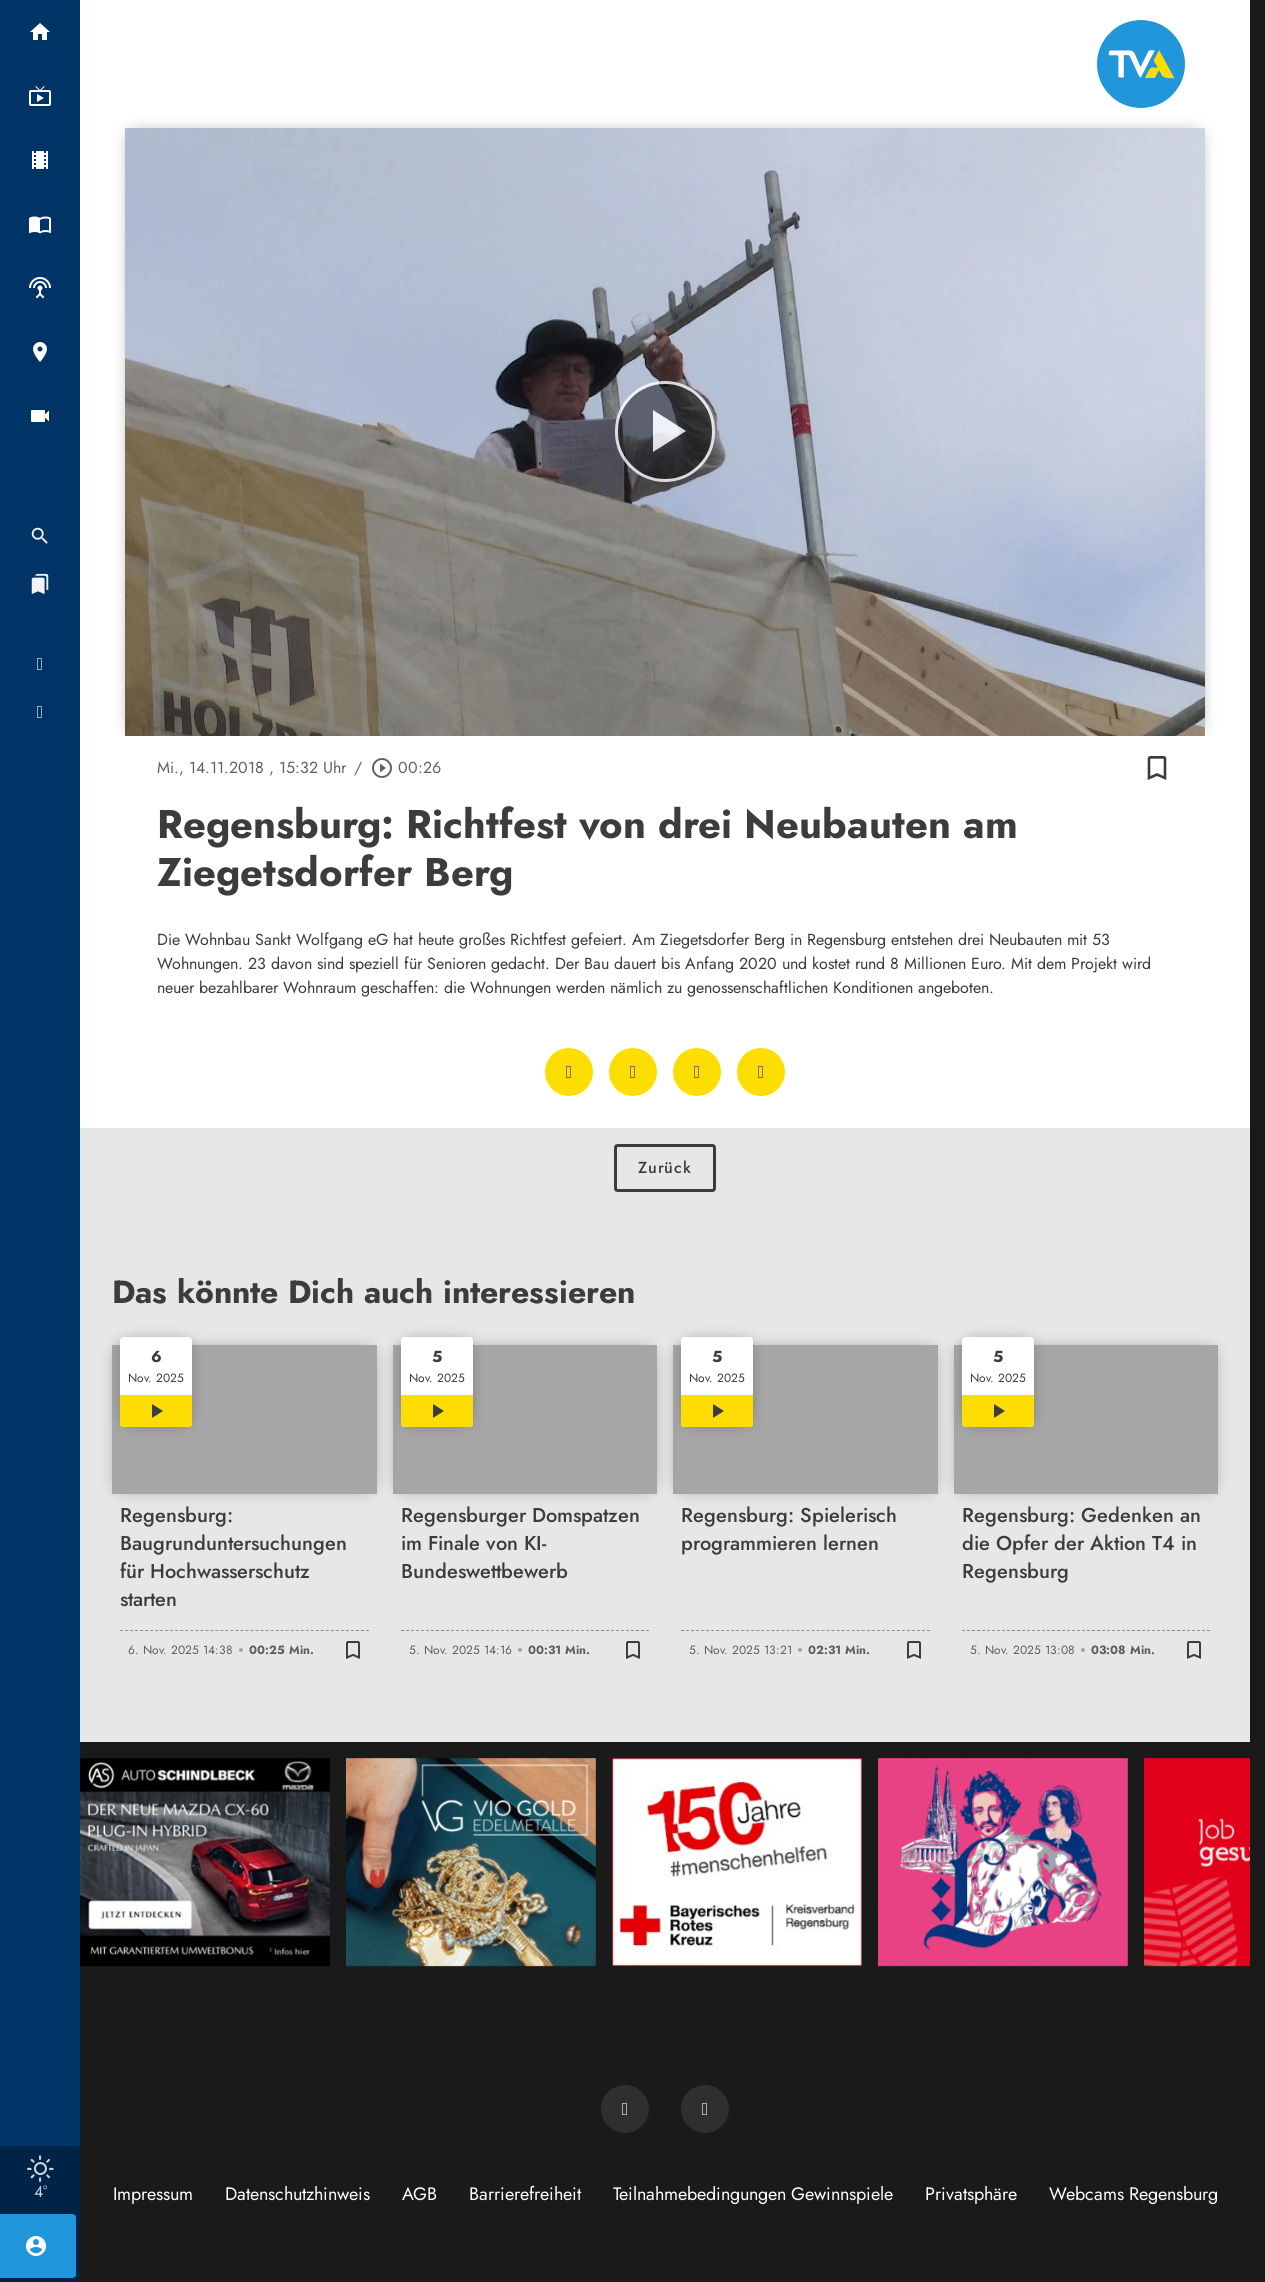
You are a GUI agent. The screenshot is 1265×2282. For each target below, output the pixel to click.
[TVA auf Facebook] (625, 2109)
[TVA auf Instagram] (705, 2109)
